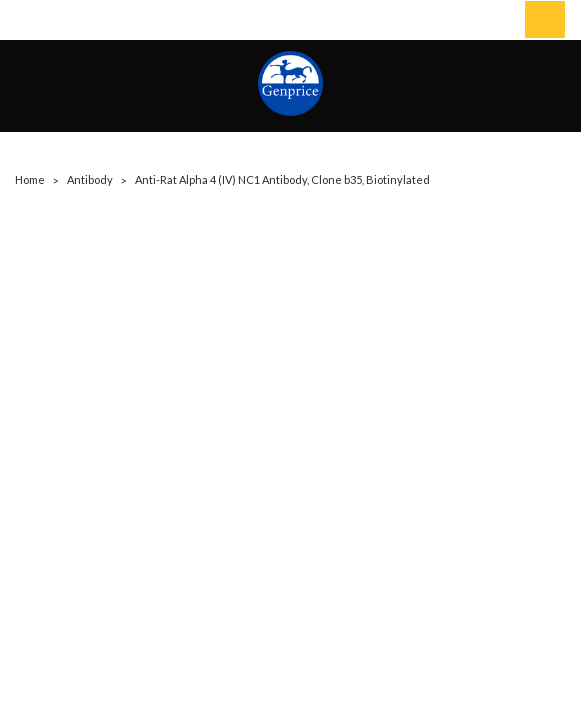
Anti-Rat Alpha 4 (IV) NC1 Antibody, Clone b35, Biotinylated (282, 179)
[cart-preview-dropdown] (540, 19)
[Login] (496, 20)
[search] (451, 20)
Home (30, 179)
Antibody (90, 179)
